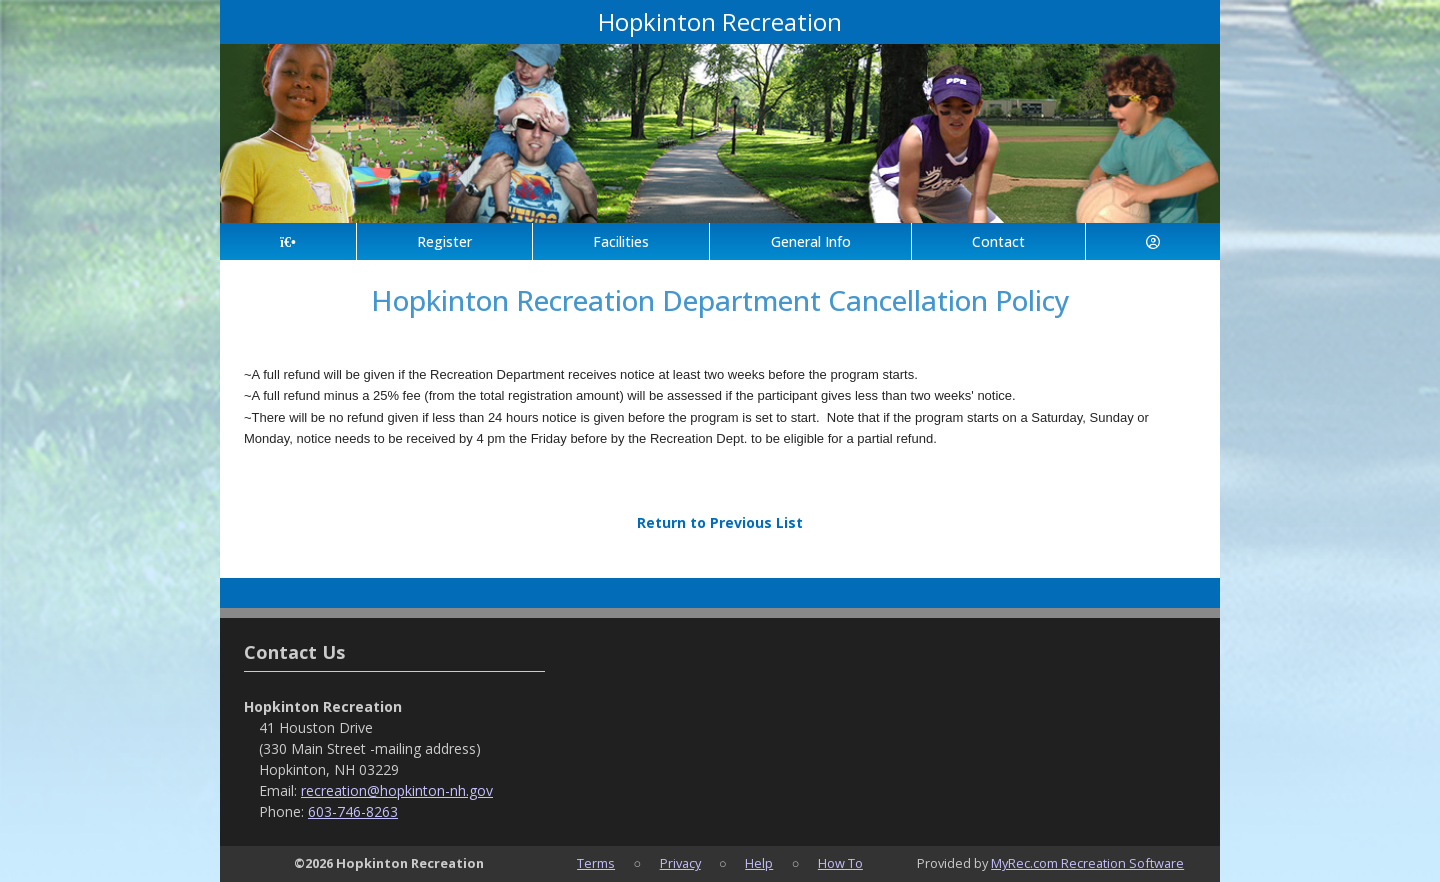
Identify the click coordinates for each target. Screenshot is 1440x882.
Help (759, 863)
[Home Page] (288, 241)
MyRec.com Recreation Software (1087, 863)
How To (840, 863)
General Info (811, 241)
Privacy (680, 863)
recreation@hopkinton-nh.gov (397, 790)
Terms (596, 863)
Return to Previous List (720, 522)
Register (444, 241)
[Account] (1153, 241)
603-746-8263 (353, 811)
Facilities (621, 241)
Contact (998, 241)
